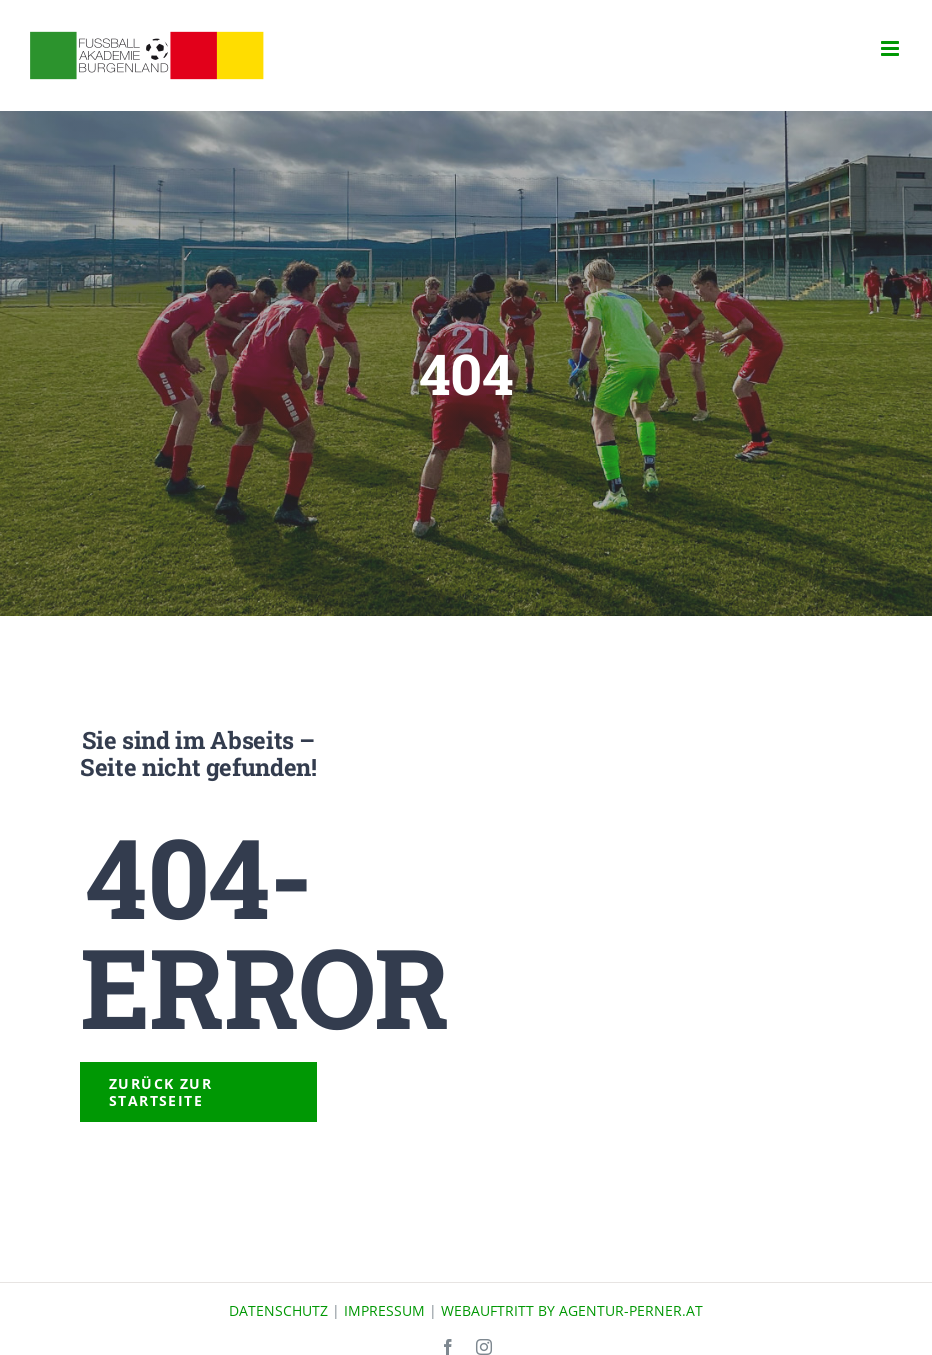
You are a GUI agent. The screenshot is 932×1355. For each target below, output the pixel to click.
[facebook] (448, 1347)
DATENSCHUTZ (278, 1310)
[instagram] (484, 1347)
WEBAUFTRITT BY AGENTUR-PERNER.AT (572, 1310)
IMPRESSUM (384, 1310)
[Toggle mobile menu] (891, 48)
